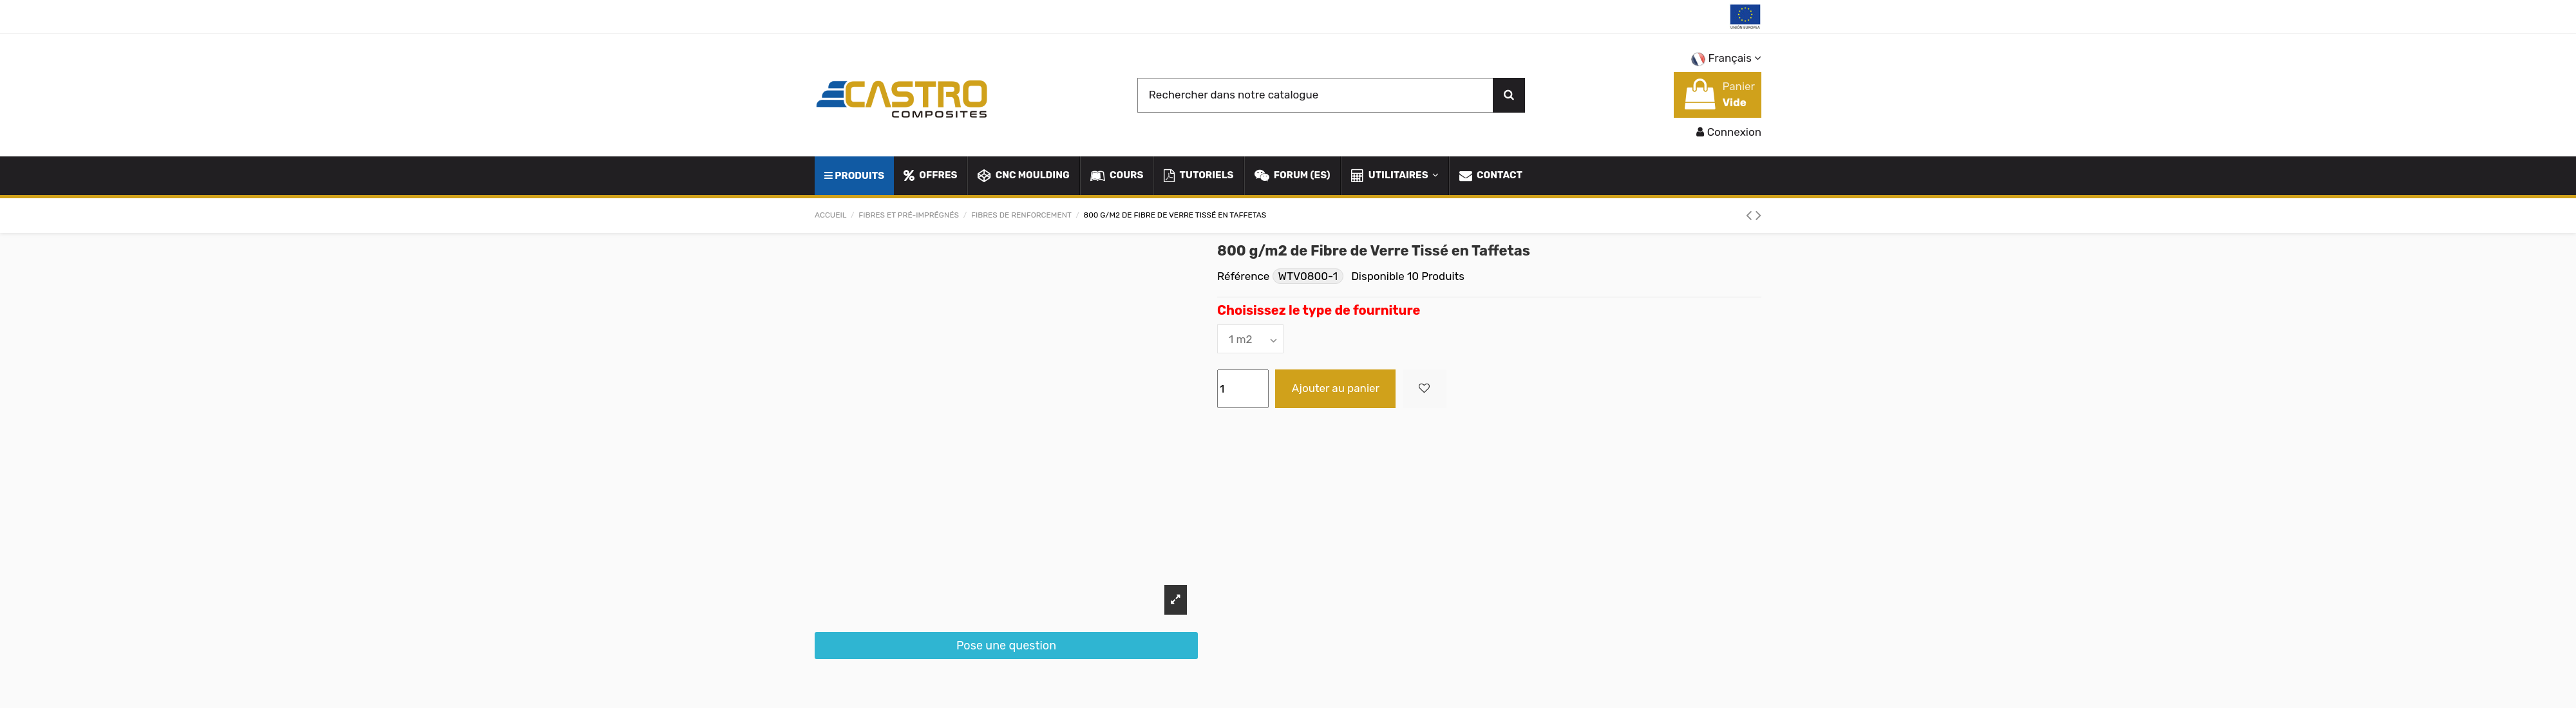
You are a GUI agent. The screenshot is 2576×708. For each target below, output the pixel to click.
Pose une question (1006, 645)
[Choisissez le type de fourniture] (1250, 338)
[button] (1394, 175)
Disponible (1378, 276)
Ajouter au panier (1335, 388)
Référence (1243, 276)
